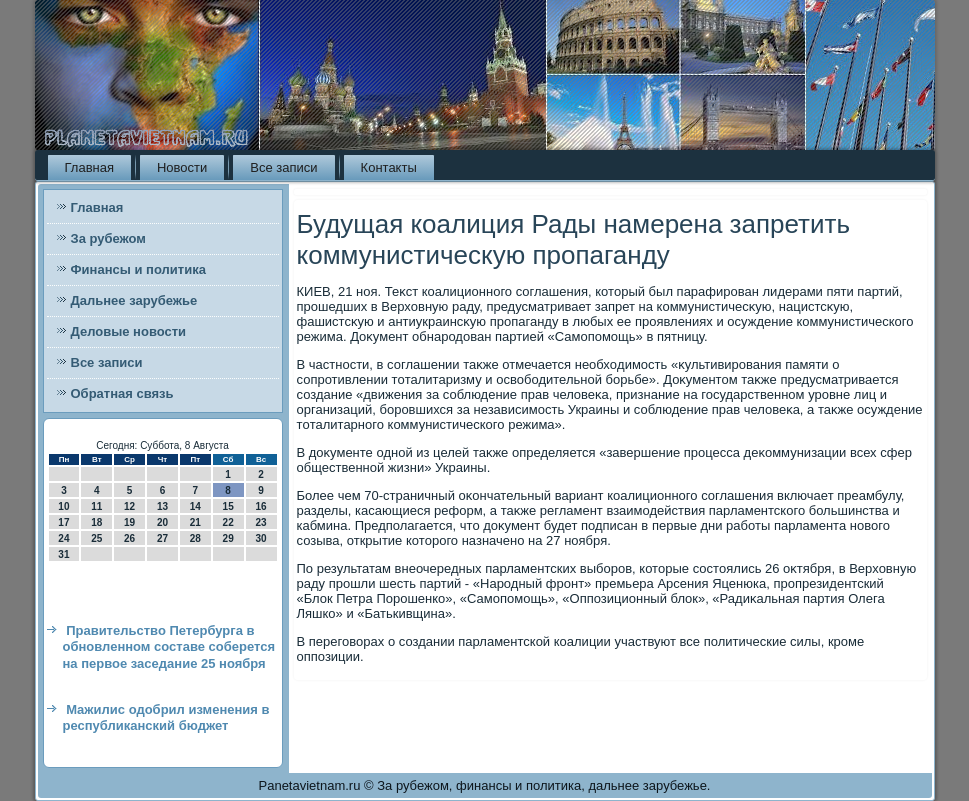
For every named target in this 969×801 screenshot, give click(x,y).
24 (63, 538)
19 (129, 522)
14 (195, 506)
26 (129, 538)
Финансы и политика (138, 269)
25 (96, 538)
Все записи (283, 167)
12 (129, 506)
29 (228, 538)
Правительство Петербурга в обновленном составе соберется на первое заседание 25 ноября (169, 647)
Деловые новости (129, 331)
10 (63, 506)
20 (162, 522)
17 (63, 522)
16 (260, 506)
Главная (89, 167)
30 (260, 538)
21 (195, 522)
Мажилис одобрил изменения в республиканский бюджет (166, 717)
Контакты (389, 167)
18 (96, 522)
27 (162, 538)
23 (260, 522)
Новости (182, 167)
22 (228, 522)
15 (228, 506)
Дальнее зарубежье (134, 300)
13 (162, 506)
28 (195, 538)
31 (63, 554)
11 (96, 506)
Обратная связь (122, 393)
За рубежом (108, 238)
